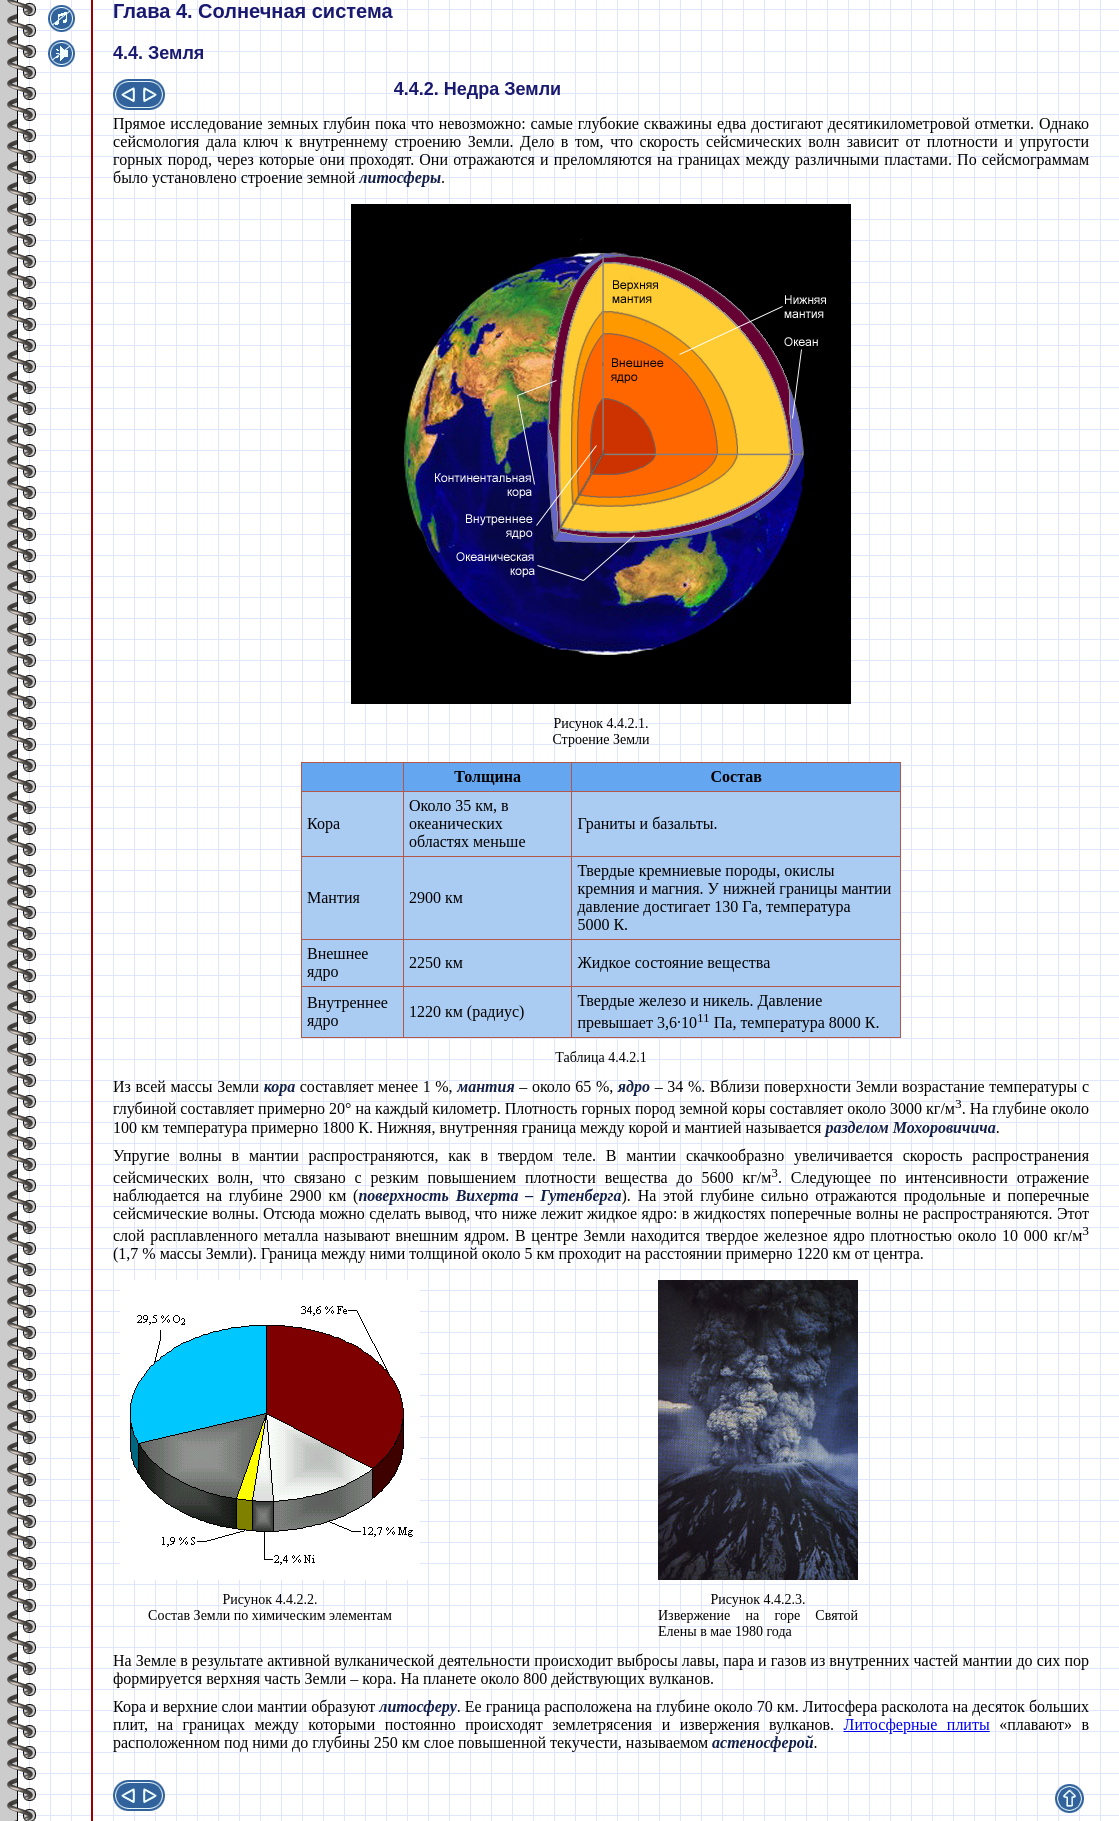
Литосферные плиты (917, 1724)
